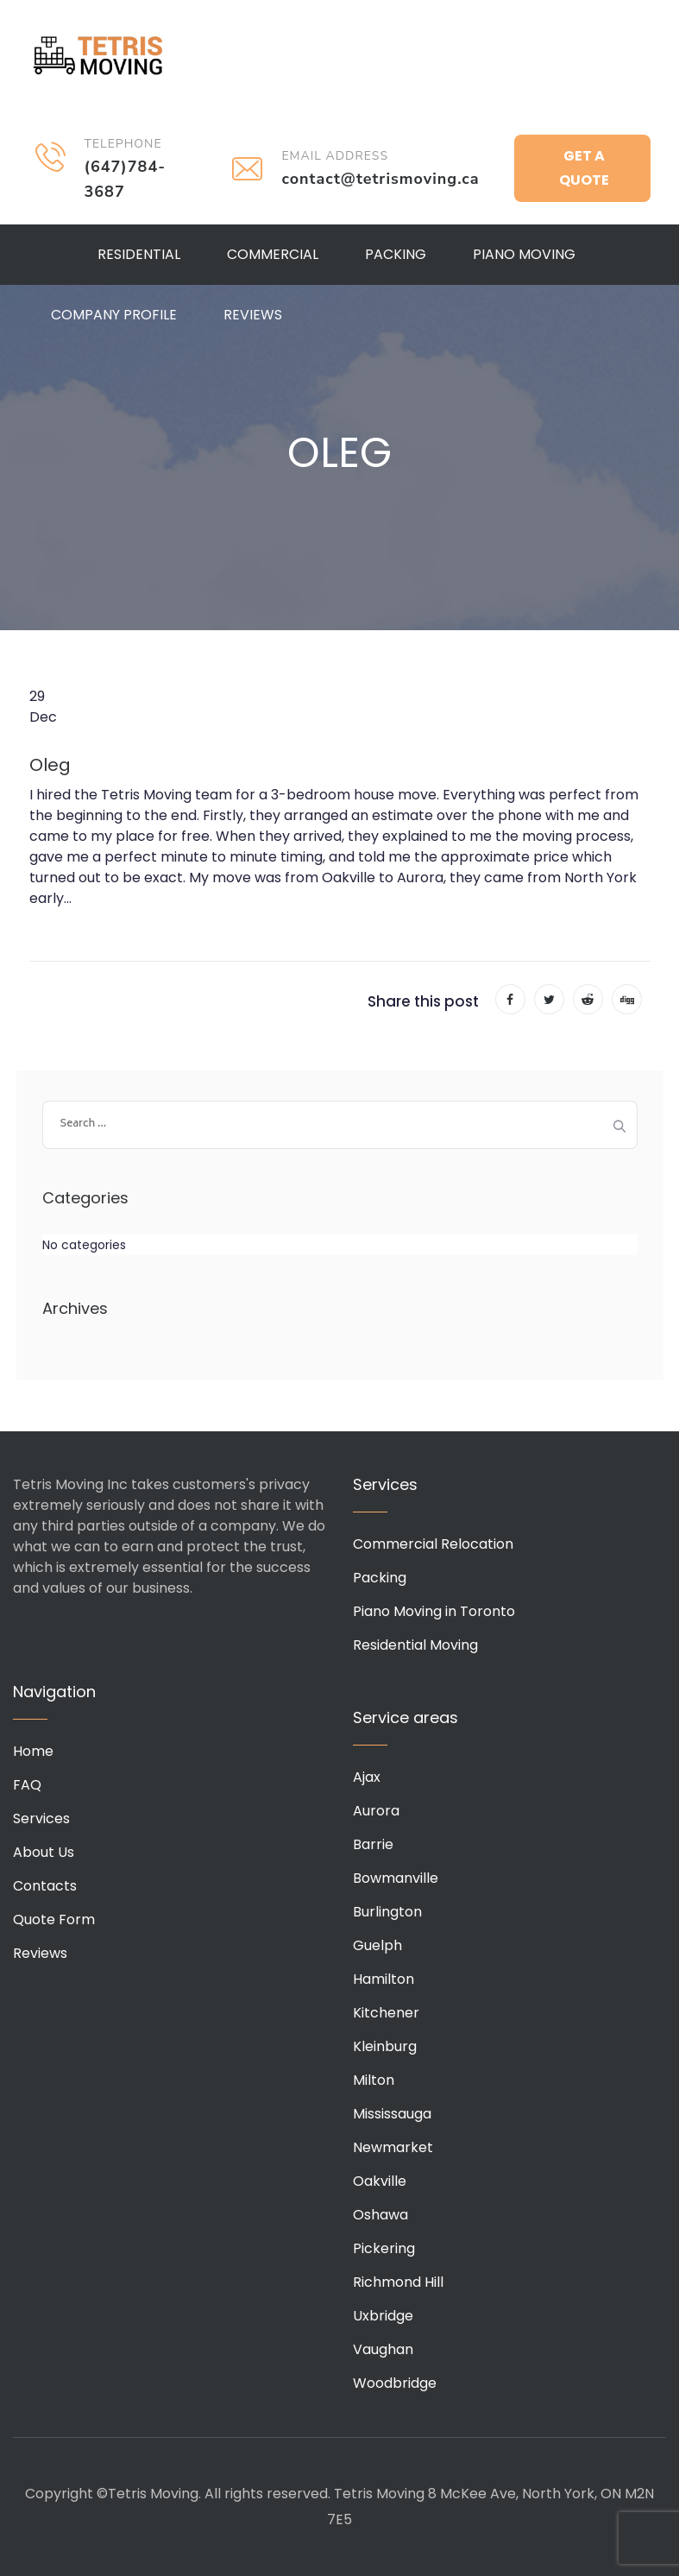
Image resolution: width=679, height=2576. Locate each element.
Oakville (379, 2181)
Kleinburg (385, 2046)
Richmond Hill (398, 2282)
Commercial (272, 254)
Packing (395, 254)
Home (33, 1751)
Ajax (366, 1777)
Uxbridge (383, 2316)
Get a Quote (584, 168)
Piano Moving (524, 254)
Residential (138, 254)
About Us (43, 1852)
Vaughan (383, 2349)
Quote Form (54, 1919)
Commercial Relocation (433, 1544)
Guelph (377, 1945)
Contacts (45, 1886)
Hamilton (383, 1979)
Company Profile (114, 315)
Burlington (387, 1912)
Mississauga (392, 2114)
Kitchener (386, 2013)
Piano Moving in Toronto (434, 1611)
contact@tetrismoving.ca (380, 178)
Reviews (252, 315)
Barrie (373, 1844)
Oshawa (380, 2215)
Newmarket (393, 2147)
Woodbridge (395, 2383)
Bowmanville (395, 1878)
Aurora (376, 1811)
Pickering (384, 2248)
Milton (373, 2080)
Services (41, 1818)
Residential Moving (415, 1645)
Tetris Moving (98, 56)
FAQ (27, 1785)
